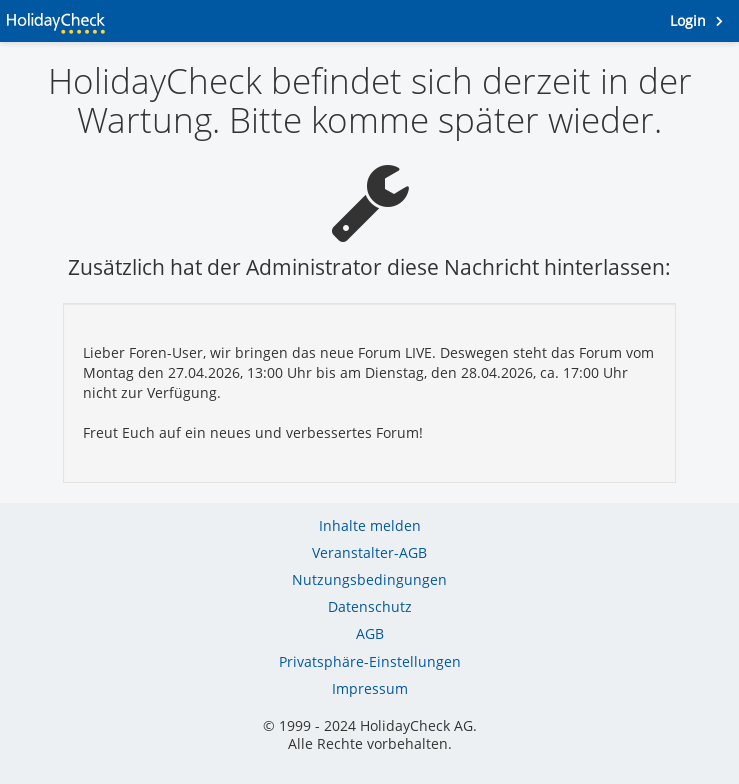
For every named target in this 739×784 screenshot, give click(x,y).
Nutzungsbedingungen (369, 579)
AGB (370, 633)
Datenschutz (370, 606)
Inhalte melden (370, 525)
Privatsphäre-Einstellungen (370, 661)
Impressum (370, 688)
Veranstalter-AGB (369, 552)
